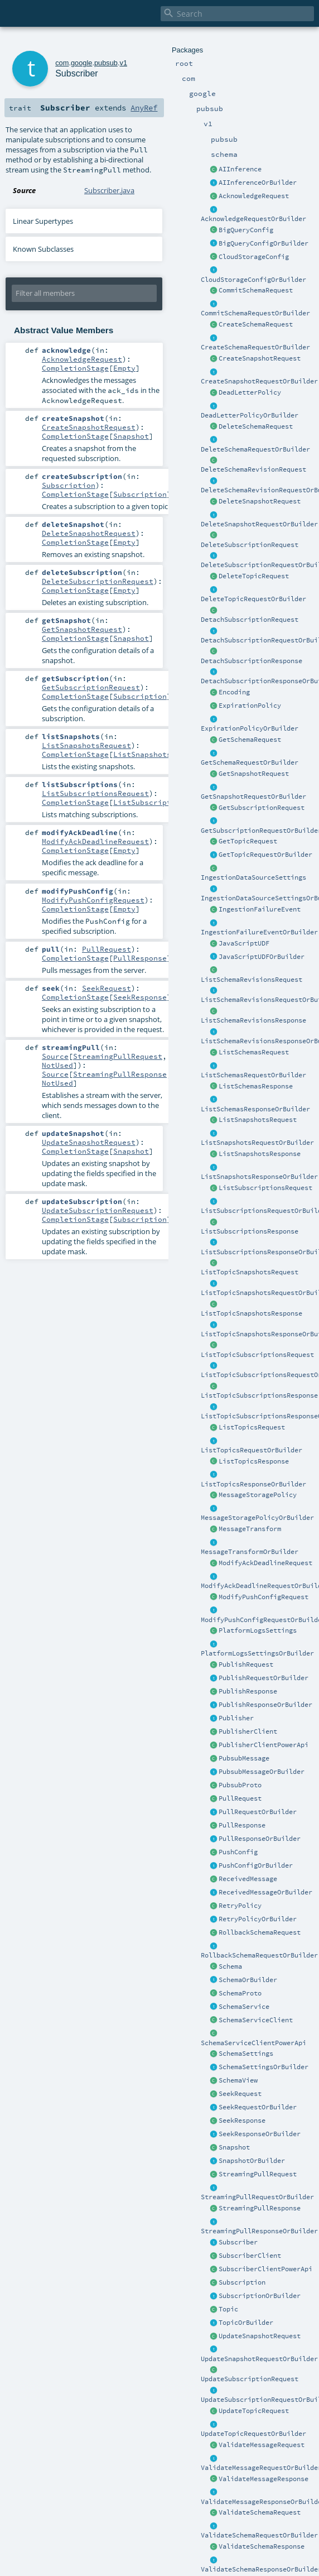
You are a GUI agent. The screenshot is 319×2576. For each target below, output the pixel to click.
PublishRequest (246, 1664)
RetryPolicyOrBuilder (258, 1919)
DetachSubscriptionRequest (249, 619)
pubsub (106, 63)
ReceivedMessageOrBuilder (265, 1892)
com (62, 63)
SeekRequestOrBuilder (258, 2107)
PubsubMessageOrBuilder (261, 1772)
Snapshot (234, 2147)
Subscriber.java (109, 190)
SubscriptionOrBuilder (260, 2296)
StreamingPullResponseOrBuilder (259, 2231)
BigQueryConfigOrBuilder (263, 243)
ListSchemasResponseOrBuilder (255, 1109)
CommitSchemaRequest (256, 290)
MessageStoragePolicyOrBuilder (257, 1518)
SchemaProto (240, 1993)
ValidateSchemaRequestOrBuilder (259, 2535)
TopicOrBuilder (246, 2322)
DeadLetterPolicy (250, 392)
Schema (230, 1966)
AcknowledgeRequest (254, 196)
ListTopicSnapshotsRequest (249, 1272)
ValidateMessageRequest (261, 2445)
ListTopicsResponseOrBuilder (253, 1484)
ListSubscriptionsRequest (265, 1188)
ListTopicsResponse (254, 1461)
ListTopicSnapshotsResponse (251, 1313)
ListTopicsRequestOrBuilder (251, 1450)
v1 (123, 63)
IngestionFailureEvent (260, 909)
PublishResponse (248, 1691)
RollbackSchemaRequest (260, 1932)
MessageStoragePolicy (258, 1495)
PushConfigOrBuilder (256, 1865)
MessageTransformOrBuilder (249, 1552)
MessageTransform (250, 1529)
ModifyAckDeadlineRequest (265, 1563)
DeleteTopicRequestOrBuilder (253, 599)
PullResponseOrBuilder (260, 1839)
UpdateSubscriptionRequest (249, 2379)
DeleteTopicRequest (254, 576)
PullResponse (242, 1825)
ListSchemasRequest (254, 1052)
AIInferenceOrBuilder (258, 182)
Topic (228, 2309)
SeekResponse (242, 2120)
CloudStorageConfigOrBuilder (253, 280)
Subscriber (238, 2242)
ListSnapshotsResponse (260, 1154)
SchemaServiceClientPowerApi (253, 2043)
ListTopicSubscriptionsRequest (257, 1355)
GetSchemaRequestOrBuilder (249, 762)
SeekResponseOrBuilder (260, 2134)
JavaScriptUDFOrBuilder (261, 957)
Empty (124, 367)
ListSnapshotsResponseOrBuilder (259, 1177)
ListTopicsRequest (252, 1427)
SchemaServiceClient (256, 2020)
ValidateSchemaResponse (261, 2546)
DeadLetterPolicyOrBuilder (249, 415)
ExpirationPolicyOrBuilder (249, 728)
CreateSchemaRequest (256, 324)
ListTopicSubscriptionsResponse (259, 1395)
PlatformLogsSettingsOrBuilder (257, 1653)
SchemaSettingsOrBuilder (263, 2067)
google (81, 63)
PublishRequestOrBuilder (263, 1678)
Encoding (234, 692)
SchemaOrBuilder (248, 1980)
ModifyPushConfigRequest (263, 1597)
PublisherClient (248, 1731)
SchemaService (244, 2007)
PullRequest (240, 1798)
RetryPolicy (240, 1906)
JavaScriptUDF (244, 943)
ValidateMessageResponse (263, 2479)
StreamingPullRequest (258, 2174)
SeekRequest (240, 2094)
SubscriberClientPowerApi (265, 2269)
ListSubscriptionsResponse (249, 1231)
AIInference (240, 169)
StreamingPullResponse (260, 2208)
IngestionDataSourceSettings (253, 877)
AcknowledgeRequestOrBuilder (253, 219)
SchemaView (238, 2080)
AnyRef (143, 108)
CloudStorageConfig (254, 257)
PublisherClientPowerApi (263, 1745)
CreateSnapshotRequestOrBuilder (259, 381)
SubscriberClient (250, 2256)
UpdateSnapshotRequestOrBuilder (259, 2359)
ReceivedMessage (248, 1879)
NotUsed (57, 1065)
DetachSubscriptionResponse (251, 661)
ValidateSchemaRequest (260, 2512)
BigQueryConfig (246, 230)
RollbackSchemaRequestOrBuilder (259, 1955)
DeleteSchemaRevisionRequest (253, 469)
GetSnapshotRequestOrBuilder (253, 796)
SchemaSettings (246, 2053)
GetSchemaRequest (250, 739)
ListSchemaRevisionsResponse (253, 1020)
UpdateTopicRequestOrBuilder (253, 2434)
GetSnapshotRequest (254, 774)
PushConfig (238, 1852)
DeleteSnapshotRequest (260, 501)
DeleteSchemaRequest (256, 426)
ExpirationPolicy (250, 705)
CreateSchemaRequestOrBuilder (255, 347)
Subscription (242, 2282)
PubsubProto (240, 1785)
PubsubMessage (244, 1758)
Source (55, 1056)
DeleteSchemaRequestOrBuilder (255, 449)
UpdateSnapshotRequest (260, 2336)
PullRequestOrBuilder (258, 1812)
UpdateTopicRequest (254, 2411)
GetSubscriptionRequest (261, 808)
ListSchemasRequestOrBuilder (253, 1075)
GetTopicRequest (248, 841)
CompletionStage (75, 367)
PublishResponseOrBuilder (265, 1705)
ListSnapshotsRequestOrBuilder (257, 1143)
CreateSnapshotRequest (260, 358)
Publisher (236, 1718)
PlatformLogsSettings (258, 1630)
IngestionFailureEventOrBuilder (259, 932)
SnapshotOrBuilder (252, 2161)
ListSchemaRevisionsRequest (251, 980)
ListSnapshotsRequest (258, 1120)
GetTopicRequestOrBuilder (265, 854)
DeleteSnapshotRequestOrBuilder (259, 524)
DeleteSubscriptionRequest (249, 545)
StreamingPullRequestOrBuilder (257, 2197)
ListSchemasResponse (256, 1086)
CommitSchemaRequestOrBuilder (255, 313)
